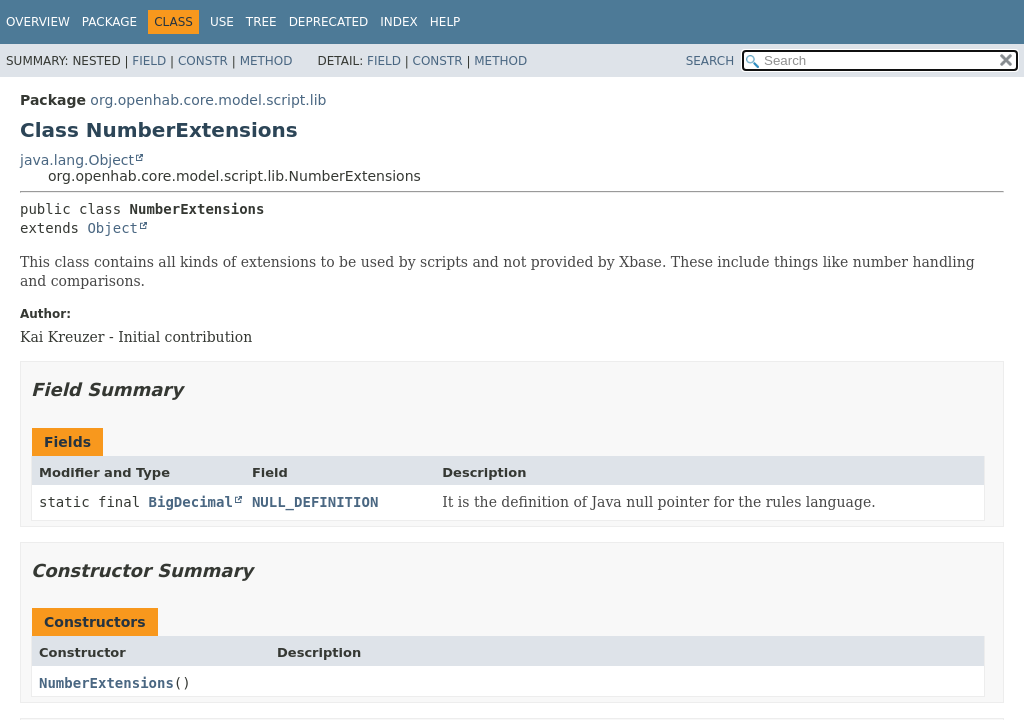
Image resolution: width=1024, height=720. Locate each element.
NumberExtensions (106, 683)
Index (399, 22)
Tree (261, 22)
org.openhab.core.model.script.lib (208, 100)
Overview (38, 22)
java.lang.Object (77, 160)
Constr (203, 61)
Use (222, 22)
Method (266, 61)
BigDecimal (191, 502)
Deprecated (329, 22)
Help (445, 22)
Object (112, 228)
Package (109, 22)
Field (149, 61)
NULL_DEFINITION (315, 502)
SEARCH (710, 61)
